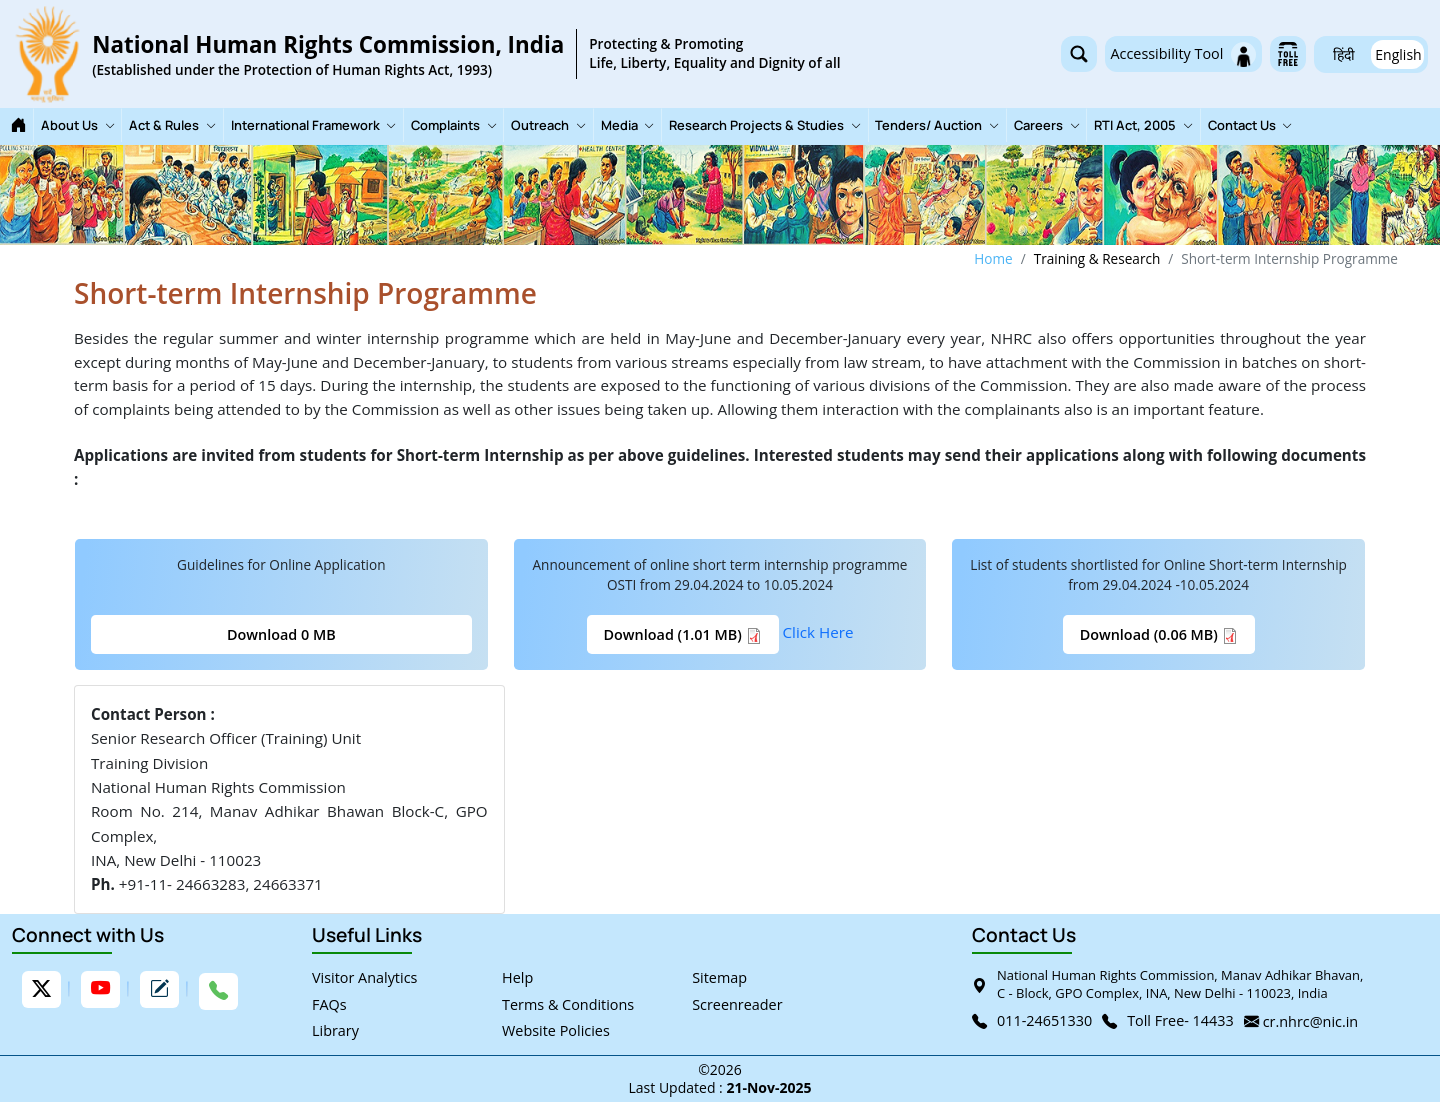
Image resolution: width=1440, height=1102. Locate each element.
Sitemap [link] (719, 977)
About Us (78, 125)
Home (993, 258)
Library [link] (335, 1030)
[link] (426, 54)
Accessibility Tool (1183, 54)
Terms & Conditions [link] (568, 1003)
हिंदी (1344, 54)
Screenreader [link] (737, 1003)
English (1398, 54)
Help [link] (517, 977)
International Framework (314, 125)
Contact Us (1250, 125)
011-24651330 (1044, 1020)
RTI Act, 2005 (1143, 125)
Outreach (548, 125)
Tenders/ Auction (937, 125)
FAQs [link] (329, 1003)
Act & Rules (172, 125)
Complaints (454, 125)
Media (628, 125)
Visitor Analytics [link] (364, 977)
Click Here (818, 632)
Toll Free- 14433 (1180, 1020)
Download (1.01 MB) (683, 634)
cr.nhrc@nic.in (1310, 1021)
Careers (1047, 125)
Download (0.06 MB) (1159, 634)
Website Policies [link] (556, 1030)
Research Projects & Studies (765, 125)
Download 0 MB (281, 634)
